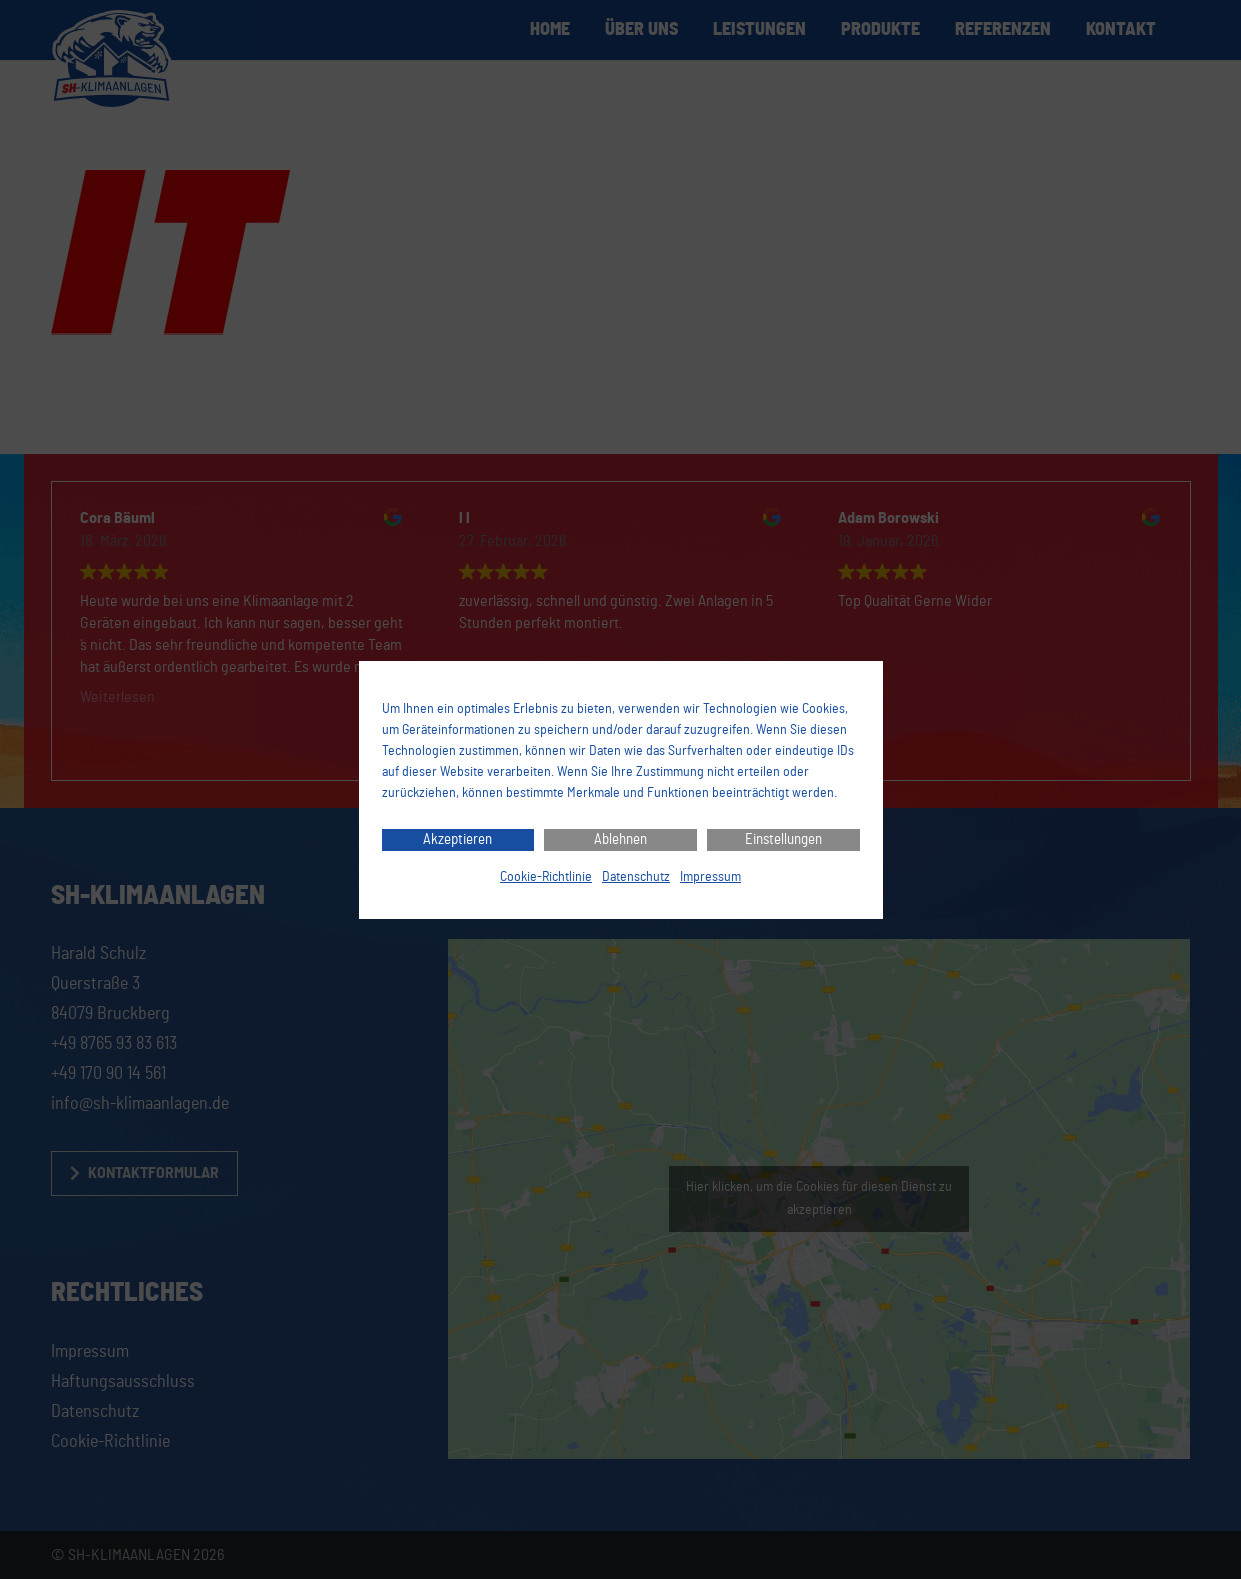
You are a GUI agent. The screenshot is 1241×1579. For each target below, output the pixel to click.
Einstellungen (783, 839)
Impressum (710, 877)
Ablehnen (620, 839)
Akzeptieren (457, 839)
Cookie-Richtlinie (546, 877)
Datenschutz (636, 877)
